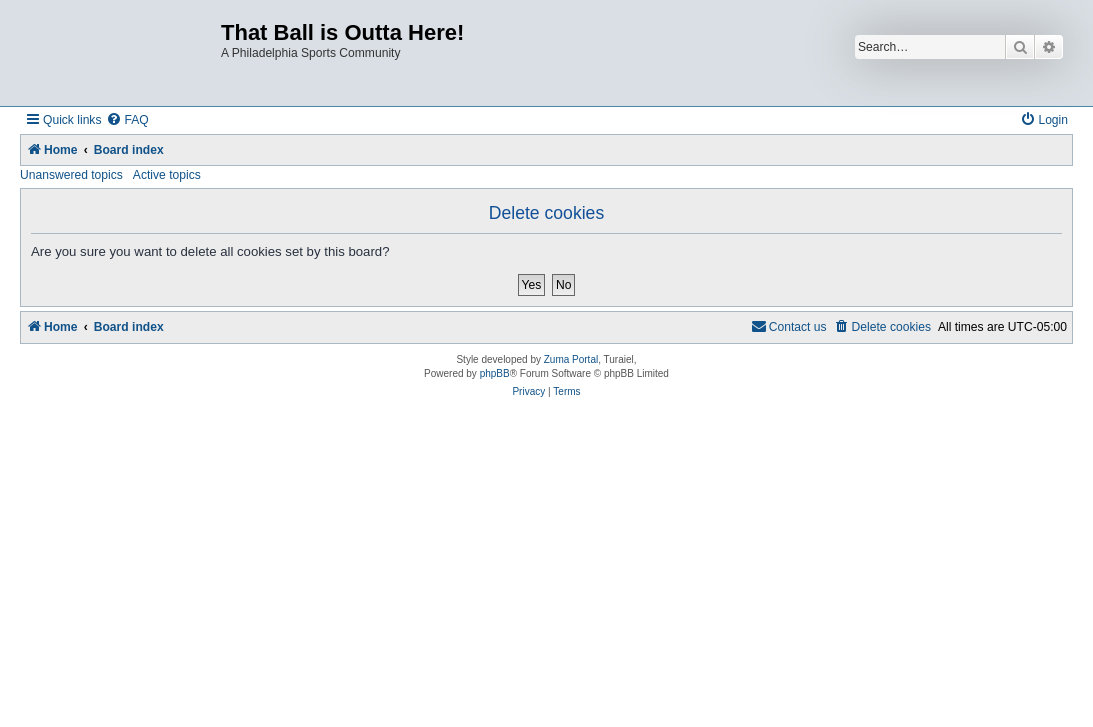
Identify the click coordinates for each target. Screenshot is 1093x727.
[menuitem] (127, 120)
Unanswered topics (71, 175)
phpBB (495, 373)
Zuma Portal (571, 359)
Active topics (167, 175)
